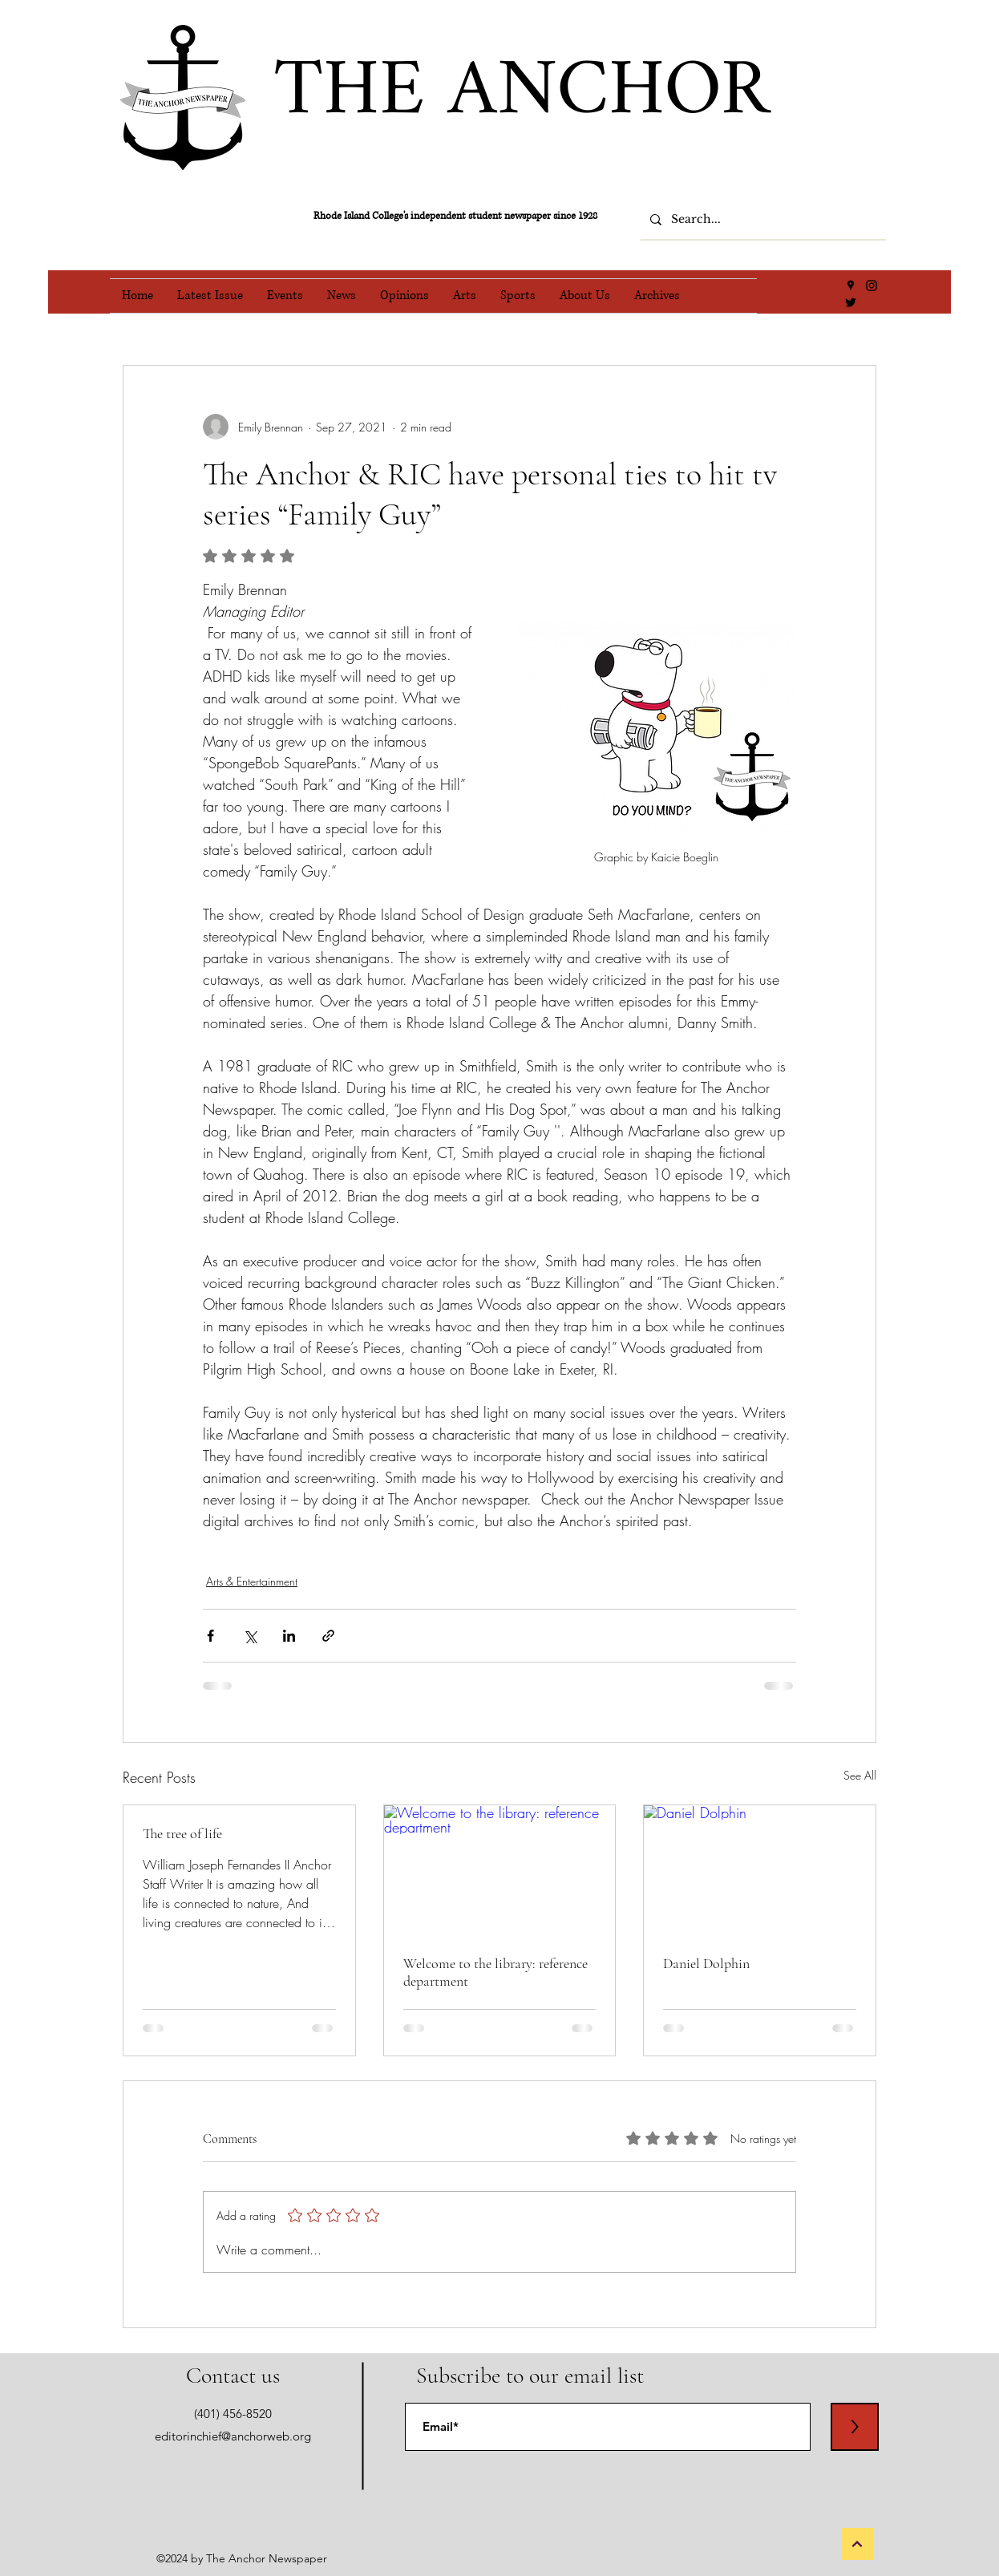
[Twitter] (850, 302)
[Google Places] (850, 285)
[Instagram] (871, 285)
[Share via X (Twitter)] (249, 1635)
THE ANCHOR (521, 92)
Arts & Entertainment (251, 1581)
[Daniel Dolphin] (760, 1870)
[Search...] (761, 219)
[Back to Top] (857, 2544)
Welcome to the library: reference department (495, 1972)
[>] (855, 2427)
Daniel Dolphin (706, 1963)
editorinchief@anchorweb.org (233, 2436)
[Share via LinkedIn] (289, 1635)
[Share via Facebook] (210, 1635)
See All (859, 1775)
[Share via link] (328, 1635)
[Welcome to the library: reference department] (500, 1870)
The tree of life (182, 1833)
